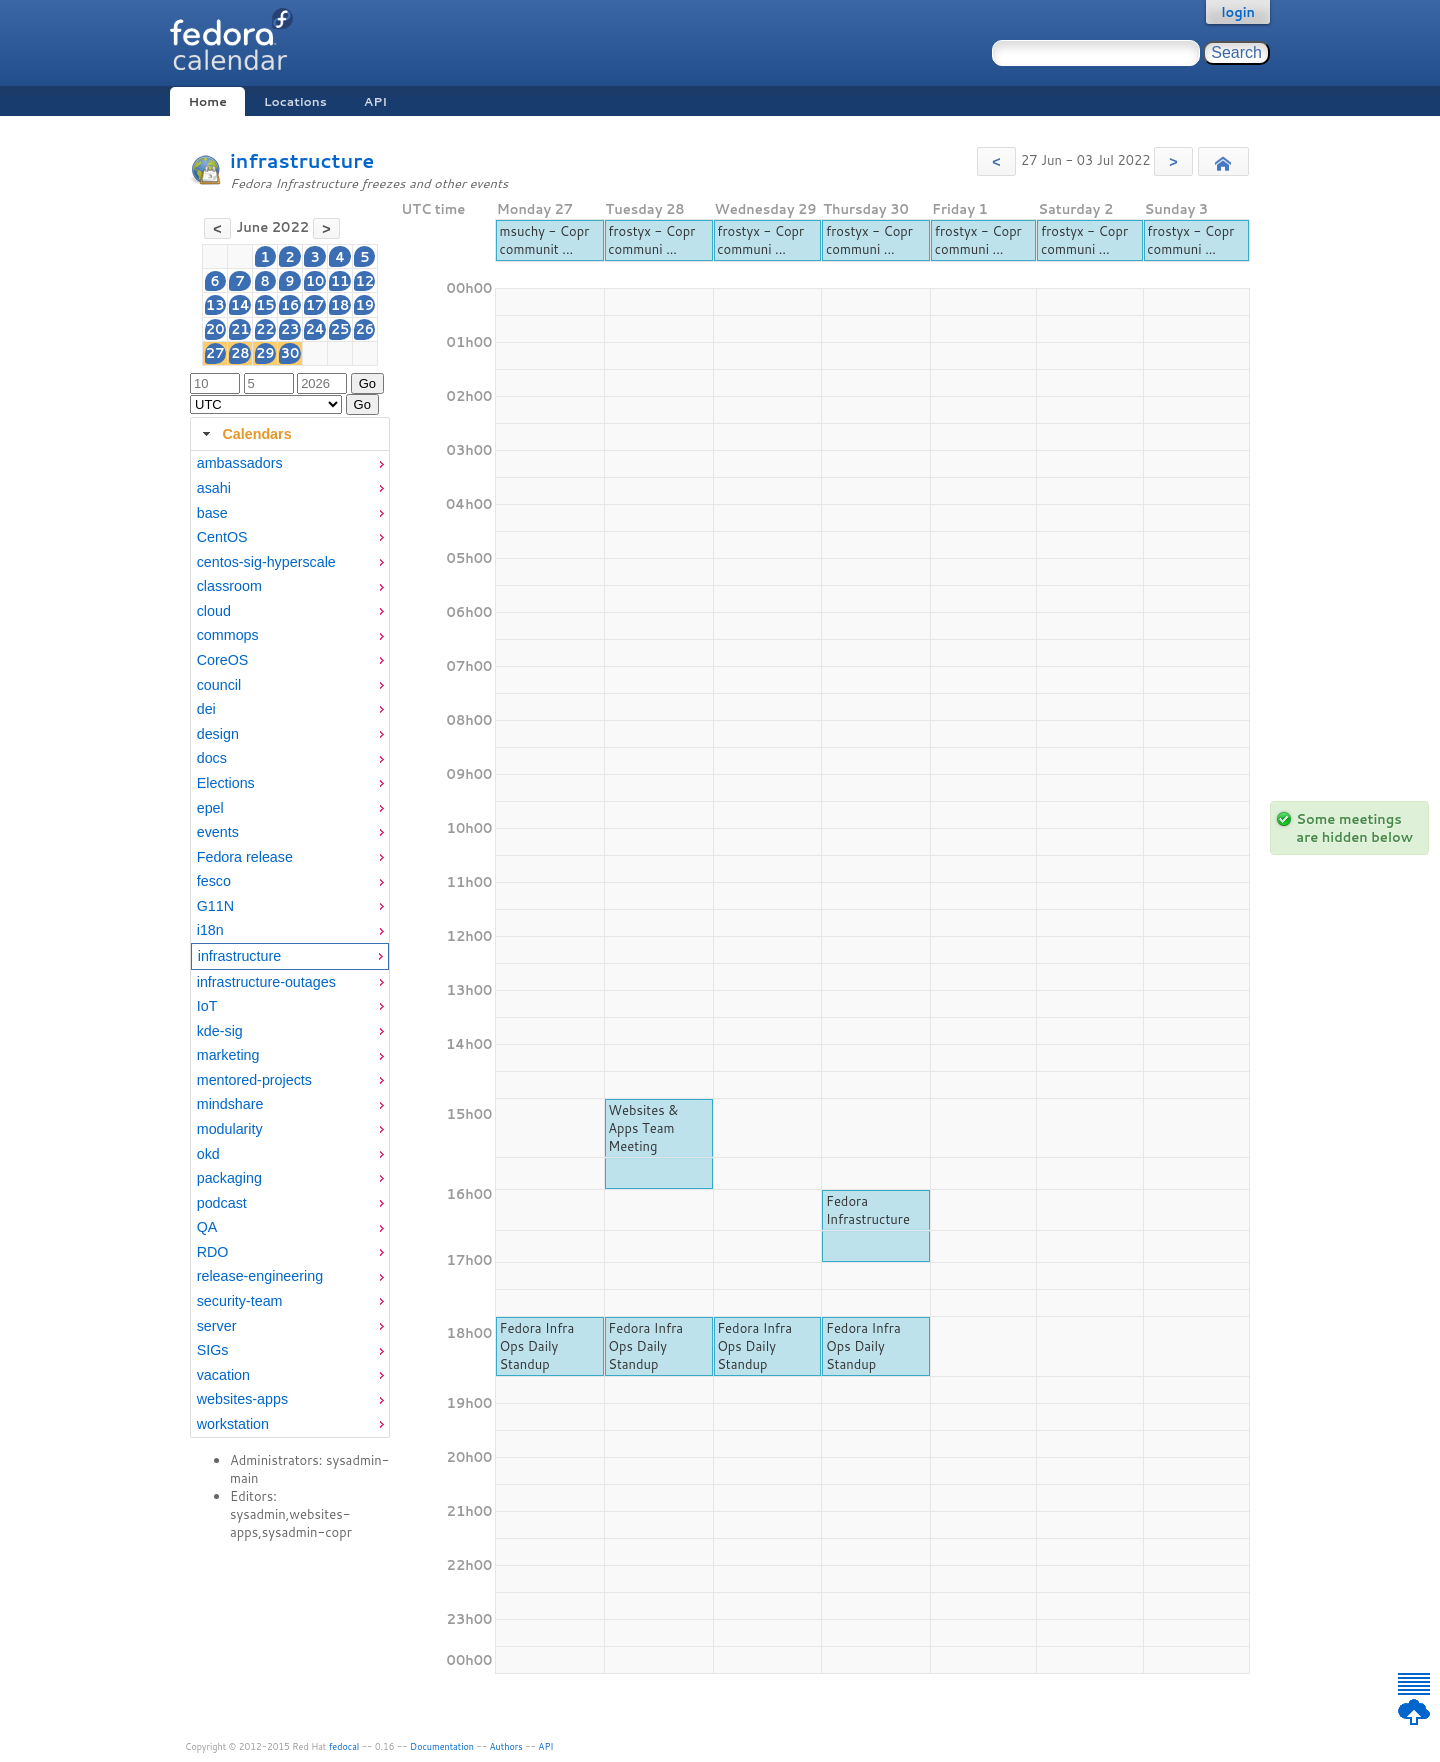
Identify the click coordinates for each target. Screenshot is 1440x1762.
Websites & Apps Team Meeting (643, 1128)
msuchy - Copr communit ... (544, 240)
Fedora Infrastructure (868, 1210)
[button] (996, 161)
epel (210, 808)
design (218, 734)
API (375, 101)
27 (215, 353)
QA (207, 1227)
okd (208, 1154)
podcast (222, 1203)
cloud (214, 611)
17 (315, 305)
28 (240, 353)
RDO (213, 1252)
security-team (240, 1301)
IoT (207, 1006)
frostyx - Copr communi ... (651, 240)
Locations (295, 101)
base (212, 513)
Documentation (442, 1746)
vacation (223, 1375)
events (218, 832)
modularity (230, 1129)
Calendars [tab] (244, 434)
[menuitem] (290, 463)
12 (365, 281)
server (217, 1326)
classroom (229, 586)
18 (340, 305)
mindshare (230, 1104)
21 (240, 329)
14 (240, 305)
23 (290, 329)
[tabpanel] (290, 944)
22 (265, 329)
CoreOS (223, 660)
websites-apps (242, 1399)
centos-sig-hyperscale (266, 562)
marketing (228, 1055)
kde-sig (220, 1031)
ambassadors (240, 463)
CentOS (222, 537)
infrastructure (302, 160)
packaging (229, 1178)
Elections (226, 783)
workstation (233, 1424)
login (1238, 12)
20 (215, 329)
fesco (214, 881)
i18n (210, 930)
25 (340, 329)
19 (365, 305)
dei (206, 709)
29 (265, 353)
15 (265, 305)
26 (365, 329)
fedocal (344, 1746)
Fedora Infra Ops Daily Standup (536, 1346)
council (219, 685)
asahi (214, 488)
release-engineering (260, 1276)
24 (314, 329)
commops (228, 635)
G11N (215, 906)
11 (340, 281)
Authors (506, 1746)
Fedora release (245, 857)
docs (212, 758)
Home (207, 101)
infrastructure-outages (266, 982)
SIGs (213, 1350)
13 (215, 305)
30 (290, 353)
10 (315, 281)
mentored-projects (254, 1080)
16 (290, 305)
